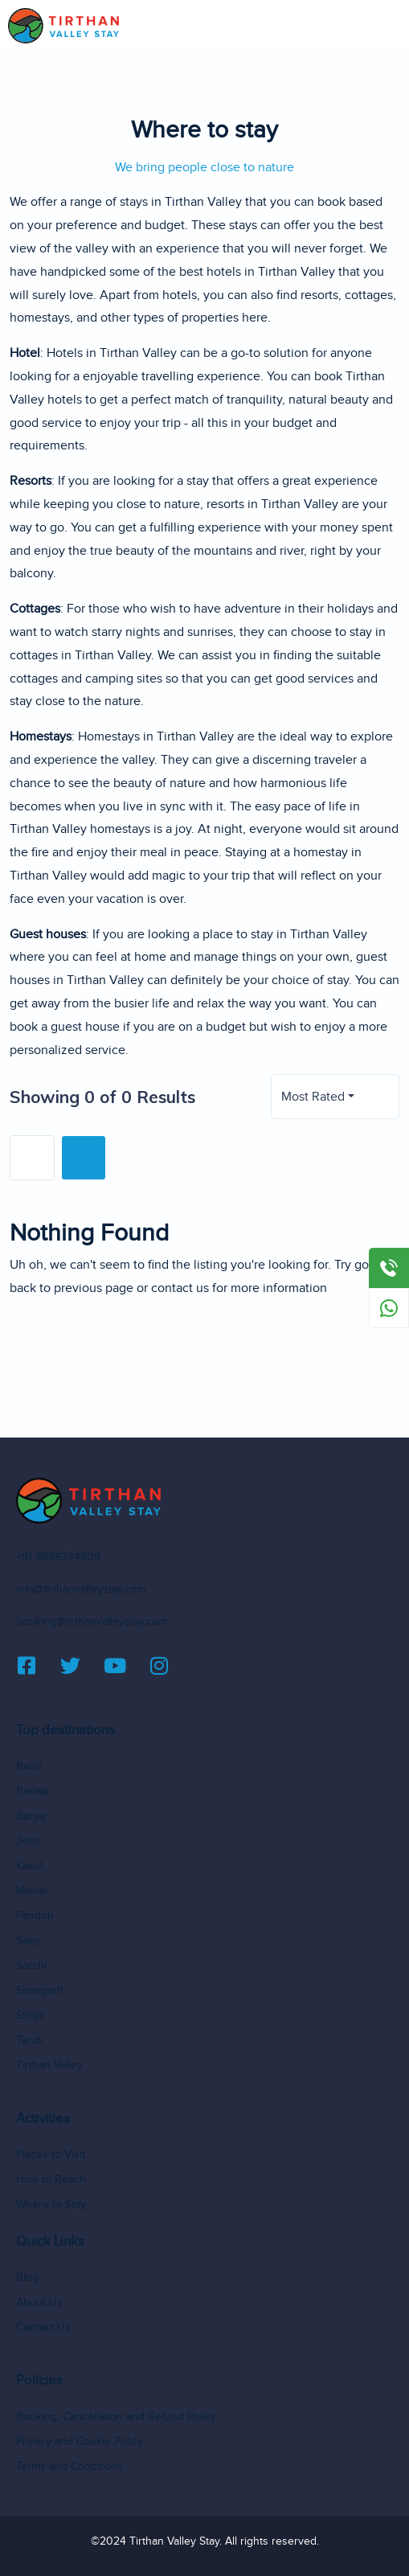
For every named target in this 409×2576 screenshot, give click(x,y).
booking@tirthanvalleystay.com (91, 1621)
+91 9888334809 (58, 1557)
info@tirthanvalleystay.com (80, 1589)
